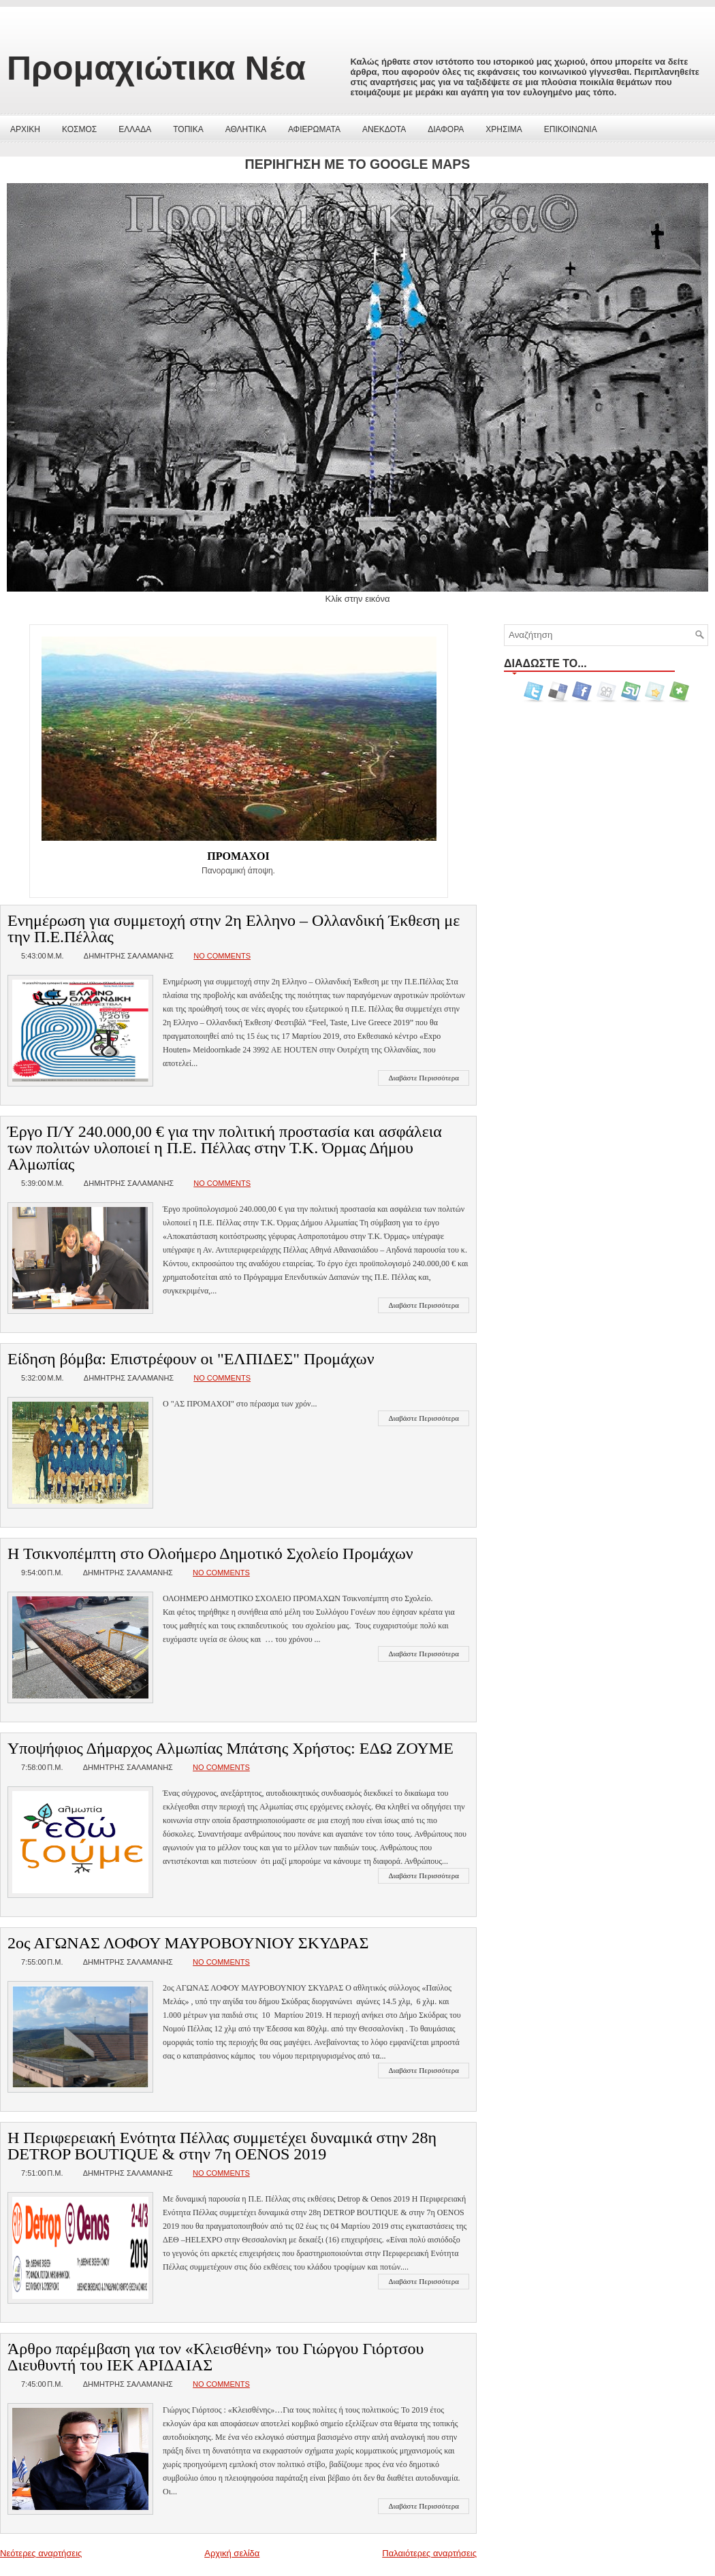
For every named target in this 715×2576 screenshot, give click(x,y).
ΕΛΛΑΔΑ (134, 129)
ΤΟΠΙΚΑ (188, 129)
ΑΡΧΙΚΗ (25, 129)
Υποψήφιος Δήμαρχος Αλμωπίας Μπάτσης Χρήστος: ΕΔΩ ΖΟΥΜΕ (230, 1748)
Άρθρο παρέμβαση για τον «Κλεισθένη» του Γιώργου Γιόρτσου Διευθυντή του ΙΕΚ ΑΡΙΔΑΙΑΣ (215, 2356)
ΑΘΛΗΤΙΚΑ (245, 129)
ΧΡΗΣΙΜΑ (504, 129)
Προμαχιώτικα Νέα (156, 68)
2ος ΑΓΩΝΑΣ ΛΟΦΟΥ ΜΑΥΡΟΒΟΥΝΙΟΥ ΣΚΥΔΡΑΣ (187, 1943)
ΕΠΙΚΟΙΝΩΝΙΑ (570, 129)
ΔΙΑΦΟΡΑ (446, 129)
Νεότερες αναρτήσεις (41, 2553)
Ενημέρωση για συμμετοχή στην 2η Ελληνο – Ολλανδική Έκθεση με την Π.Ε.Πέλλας (233, 928)
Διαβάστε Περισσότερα (423, 1078)
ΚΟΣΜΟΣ (79, 129)
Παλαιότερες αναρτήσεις (429, 2553)
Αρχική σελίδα (231, 2553)
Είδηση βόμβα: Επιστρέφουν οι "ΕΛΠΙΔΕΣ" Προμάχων (190, 1359)
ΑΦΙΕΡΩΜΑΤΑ (314, 129)
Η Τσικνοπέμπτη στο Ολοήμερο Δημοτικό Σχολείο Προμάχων (210, 1553)
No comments (222, 956)
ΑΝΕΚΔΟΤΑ (384, 129)
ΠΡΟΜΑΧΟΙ (238, 856)
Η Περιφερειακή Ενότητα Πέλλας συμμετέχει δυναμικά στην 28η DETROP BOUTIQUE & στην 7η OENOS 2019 (221, 2145)
